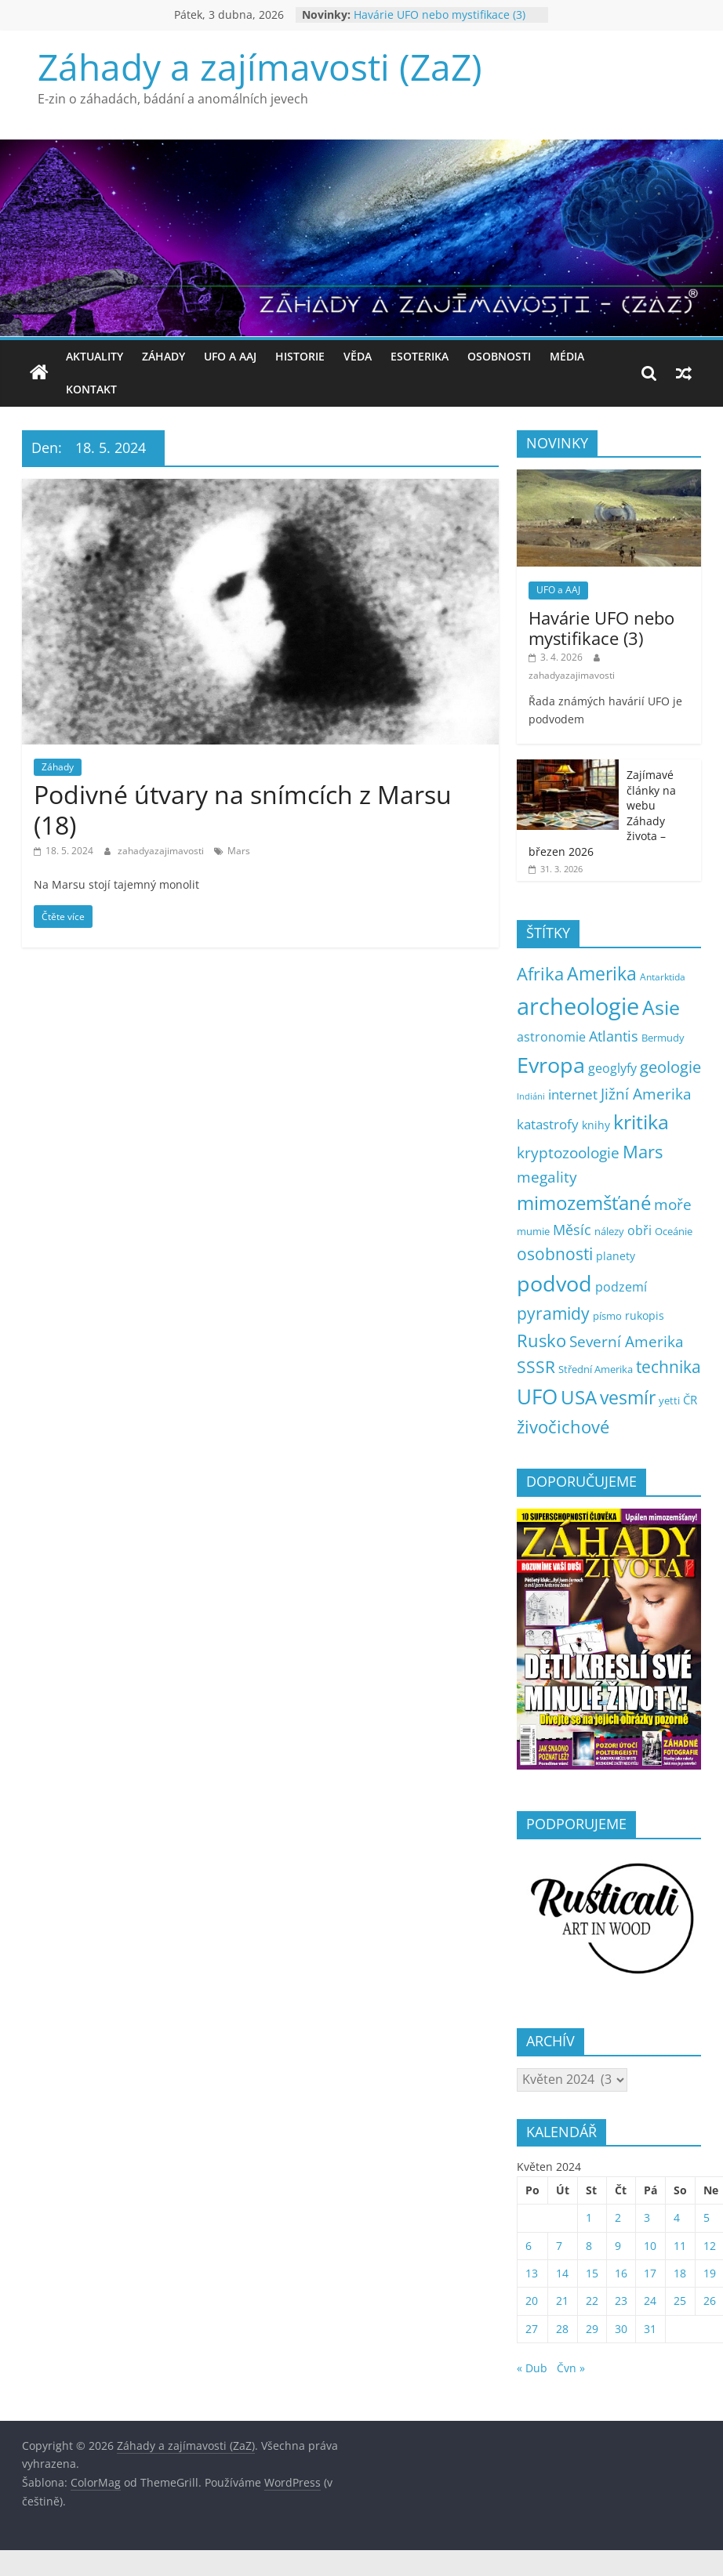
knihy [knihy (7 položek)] (596, 1125)
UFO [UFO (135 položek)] (537, 1396)
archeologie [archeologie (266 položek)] (578, 1006)
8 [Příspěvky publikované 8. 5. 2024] (589, 2245)
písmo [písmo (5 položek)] (607, 1316)
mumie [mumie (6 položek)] (533, 1231)
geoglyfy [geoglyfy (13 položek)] (612, 1068)
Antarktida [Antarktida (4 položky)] (662, 977)
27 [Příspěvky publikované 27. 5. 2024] (531, 2328)
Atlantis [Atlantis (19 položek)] (613, 1036)
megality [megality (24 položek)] (547, 1177)
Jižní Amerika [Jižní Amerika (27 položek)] (646, 1093)
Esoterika (420, 356)
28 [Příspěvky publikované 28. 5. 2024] (562, 2328)
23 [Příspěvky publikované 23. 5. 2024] (621, 2300)
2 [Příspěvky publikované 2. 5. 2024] (618, 2217)
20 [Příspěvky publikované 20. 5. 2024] (531, 2300)
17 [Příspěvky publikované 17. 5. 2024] (650, 2273)
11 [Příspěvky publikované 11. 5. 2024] (680, 2245)
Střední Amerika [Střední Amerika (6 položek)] (595, 1369)
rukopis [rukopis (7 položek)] (644, 1315)
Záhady (163, 356)
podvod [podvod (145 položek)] (554, 1284)
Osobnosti (499, 356)
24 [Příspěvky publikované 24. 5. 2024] (650, 2300)
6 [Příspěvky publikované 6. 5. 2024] (528, 2245)
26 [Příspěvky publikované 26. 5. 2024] (709, 2300)
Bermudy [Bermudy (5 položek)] (663, 1038)
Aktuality (94, 356)
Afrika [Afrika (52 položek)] (540, 973)
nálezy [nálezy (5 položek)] (609, 1231)
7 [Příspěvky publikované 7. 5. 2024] (559, 2245)
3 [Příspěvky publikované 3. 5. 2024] (647, 2217)
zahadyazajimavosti (162, 850)
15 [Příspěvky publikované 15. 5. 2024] (592, 2273)
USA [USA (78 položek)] (579, 1397)
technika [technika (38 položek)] (668, 1367)
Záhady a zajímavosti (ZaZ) (260, 66)
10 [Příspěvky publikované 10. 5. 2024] (650, 2245)
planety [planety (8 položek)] (615, 1255)
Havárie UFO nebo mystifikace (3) (439, 14)
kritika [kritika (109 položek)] (641, 1121)
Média (567, 356)
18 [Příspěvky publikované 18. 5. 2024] (680, 2273)
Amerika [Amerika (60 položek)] (602, 974)
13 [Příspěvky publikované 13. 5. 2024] (531, 2273)
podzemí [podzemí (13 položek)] (621, 1286)
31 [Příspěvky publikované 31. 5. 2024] (650, 2328)
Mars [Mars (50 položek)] (643, 1151)
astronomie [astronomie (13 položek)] (551, 1036)
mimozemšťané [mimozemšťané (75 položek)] (584, 1203)
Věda (357, 356)
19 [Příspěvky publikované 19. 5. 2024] (709, 2273)
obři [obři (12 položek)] (639, 1230)
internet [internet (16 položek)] (573, 1094)
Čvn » (571, 2367)
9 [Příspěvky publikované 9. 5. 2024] (618, 2245)
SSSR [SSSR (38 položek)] (536, 1367)
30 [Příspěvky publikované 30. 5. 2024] (621, 2328)
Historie (300, 356)
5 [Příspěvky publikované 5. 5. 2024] (706, 2217)
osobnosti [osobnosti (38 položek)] (555, 1254)
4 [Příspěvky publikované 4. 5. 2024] (677, 2217)
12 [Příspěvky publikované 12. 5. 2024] (709, 2245)
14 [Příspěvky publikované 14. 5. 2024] (562, 2273)
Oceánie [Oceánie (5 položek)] (673, 1231)
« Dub (532, 2367)
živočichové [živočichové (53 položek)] (563, 1427)
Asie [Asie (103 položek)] (661, 1007)
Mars (238, 850)
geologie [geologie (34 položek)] (670, 1067)
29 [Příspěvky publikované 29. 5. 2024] (592, 2328)
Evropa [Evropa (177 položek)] (551, 1064)
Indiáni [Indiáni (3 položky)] (531, 1096)
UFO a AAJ (230, 356)
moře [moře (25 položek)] (673, 1204)
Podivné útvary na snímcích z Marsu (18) (243, 809)
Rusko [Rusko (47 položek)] (541, 1340)
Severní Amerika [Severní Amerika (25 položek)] (626, 1341)
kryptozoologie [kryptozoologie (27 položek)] (568, 1152)
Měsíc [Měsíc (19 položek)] (572, 1229)
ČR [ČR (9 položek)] (690, 1400)
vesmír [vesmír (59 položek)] (628, 1398)
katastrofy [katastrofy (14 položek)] (548, 1124)
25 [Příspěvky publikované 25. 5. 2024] (680, 2300)
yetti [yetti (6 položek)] (669, 1400)
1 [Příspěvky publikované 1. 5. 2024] (589, 2217)
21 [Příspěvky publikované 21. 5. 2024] (562, 2300)
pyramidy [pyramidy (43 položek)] (553, 1313)
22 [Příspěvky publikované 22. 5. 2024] (592, 2300)
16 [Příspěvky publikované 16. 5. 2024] (621, 2273)
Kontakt (91, 389)
